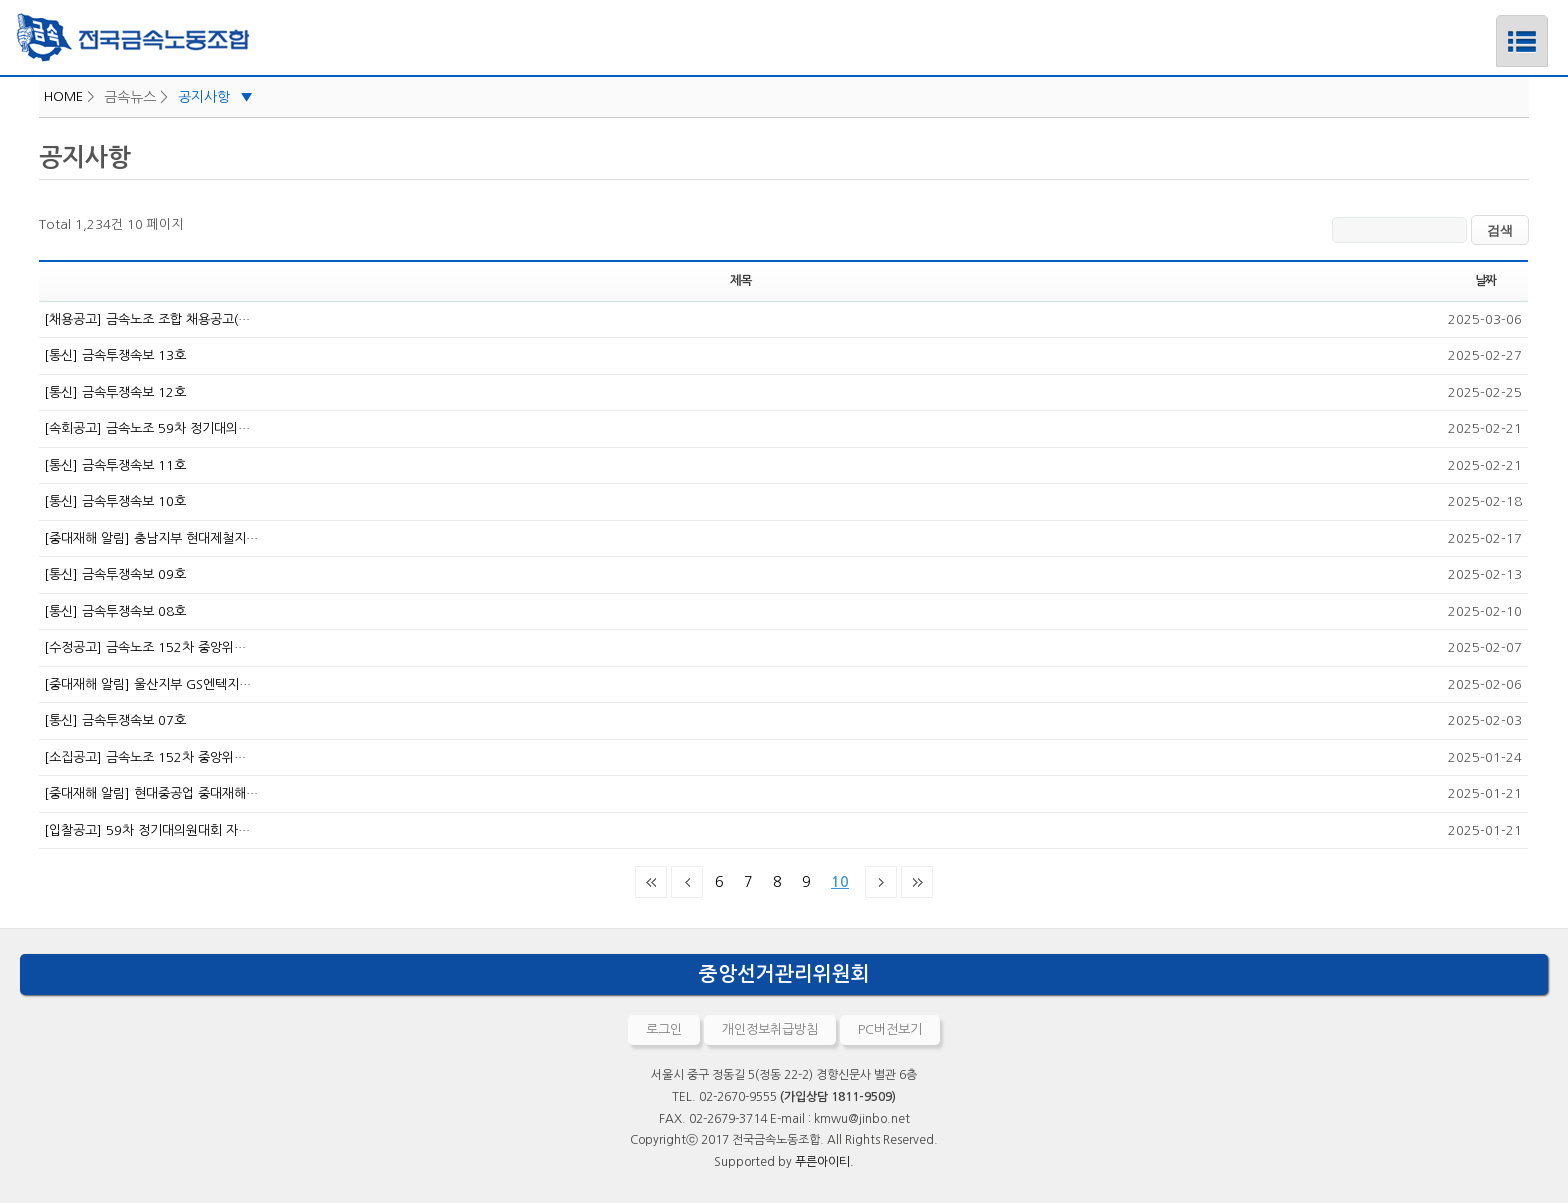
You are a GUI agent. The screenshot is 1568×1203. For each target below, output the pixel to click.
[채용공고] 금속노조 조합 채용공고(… (147, 319)
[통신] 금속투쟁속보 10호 (115, 501)
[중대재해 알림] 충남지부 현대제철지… (151, 538)
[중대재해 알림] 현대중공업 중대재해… (151, 793)
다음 (881, 882)
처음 (651, 882)
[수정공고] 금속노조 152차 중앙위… (145, 647)
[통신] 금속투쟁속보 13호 (115, 355)
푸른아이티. (824, 1162)
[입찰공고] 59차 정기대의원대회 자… (147, 830)
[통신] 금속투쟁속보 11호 (115, 465)
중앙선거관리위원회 (784, 974)
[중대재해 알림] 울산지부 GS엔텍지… (147, 684)
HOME (63, 96)
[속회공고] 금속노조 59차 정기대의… (147, 428)
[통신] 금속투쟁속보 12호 (115, 392)
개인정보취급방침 (770, 1029)
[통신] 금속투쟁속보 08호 (115, 611)
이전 (687, 882)
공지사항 (215, 97)
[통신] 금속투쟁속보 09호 (115, 574)
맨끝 (917, 882)
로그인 (664, 1029)
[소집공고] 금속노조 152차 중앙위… (145, 757)
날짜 (1486, 281)
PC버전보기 (890, 1029)
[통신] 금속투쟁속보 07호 (115, 720)
